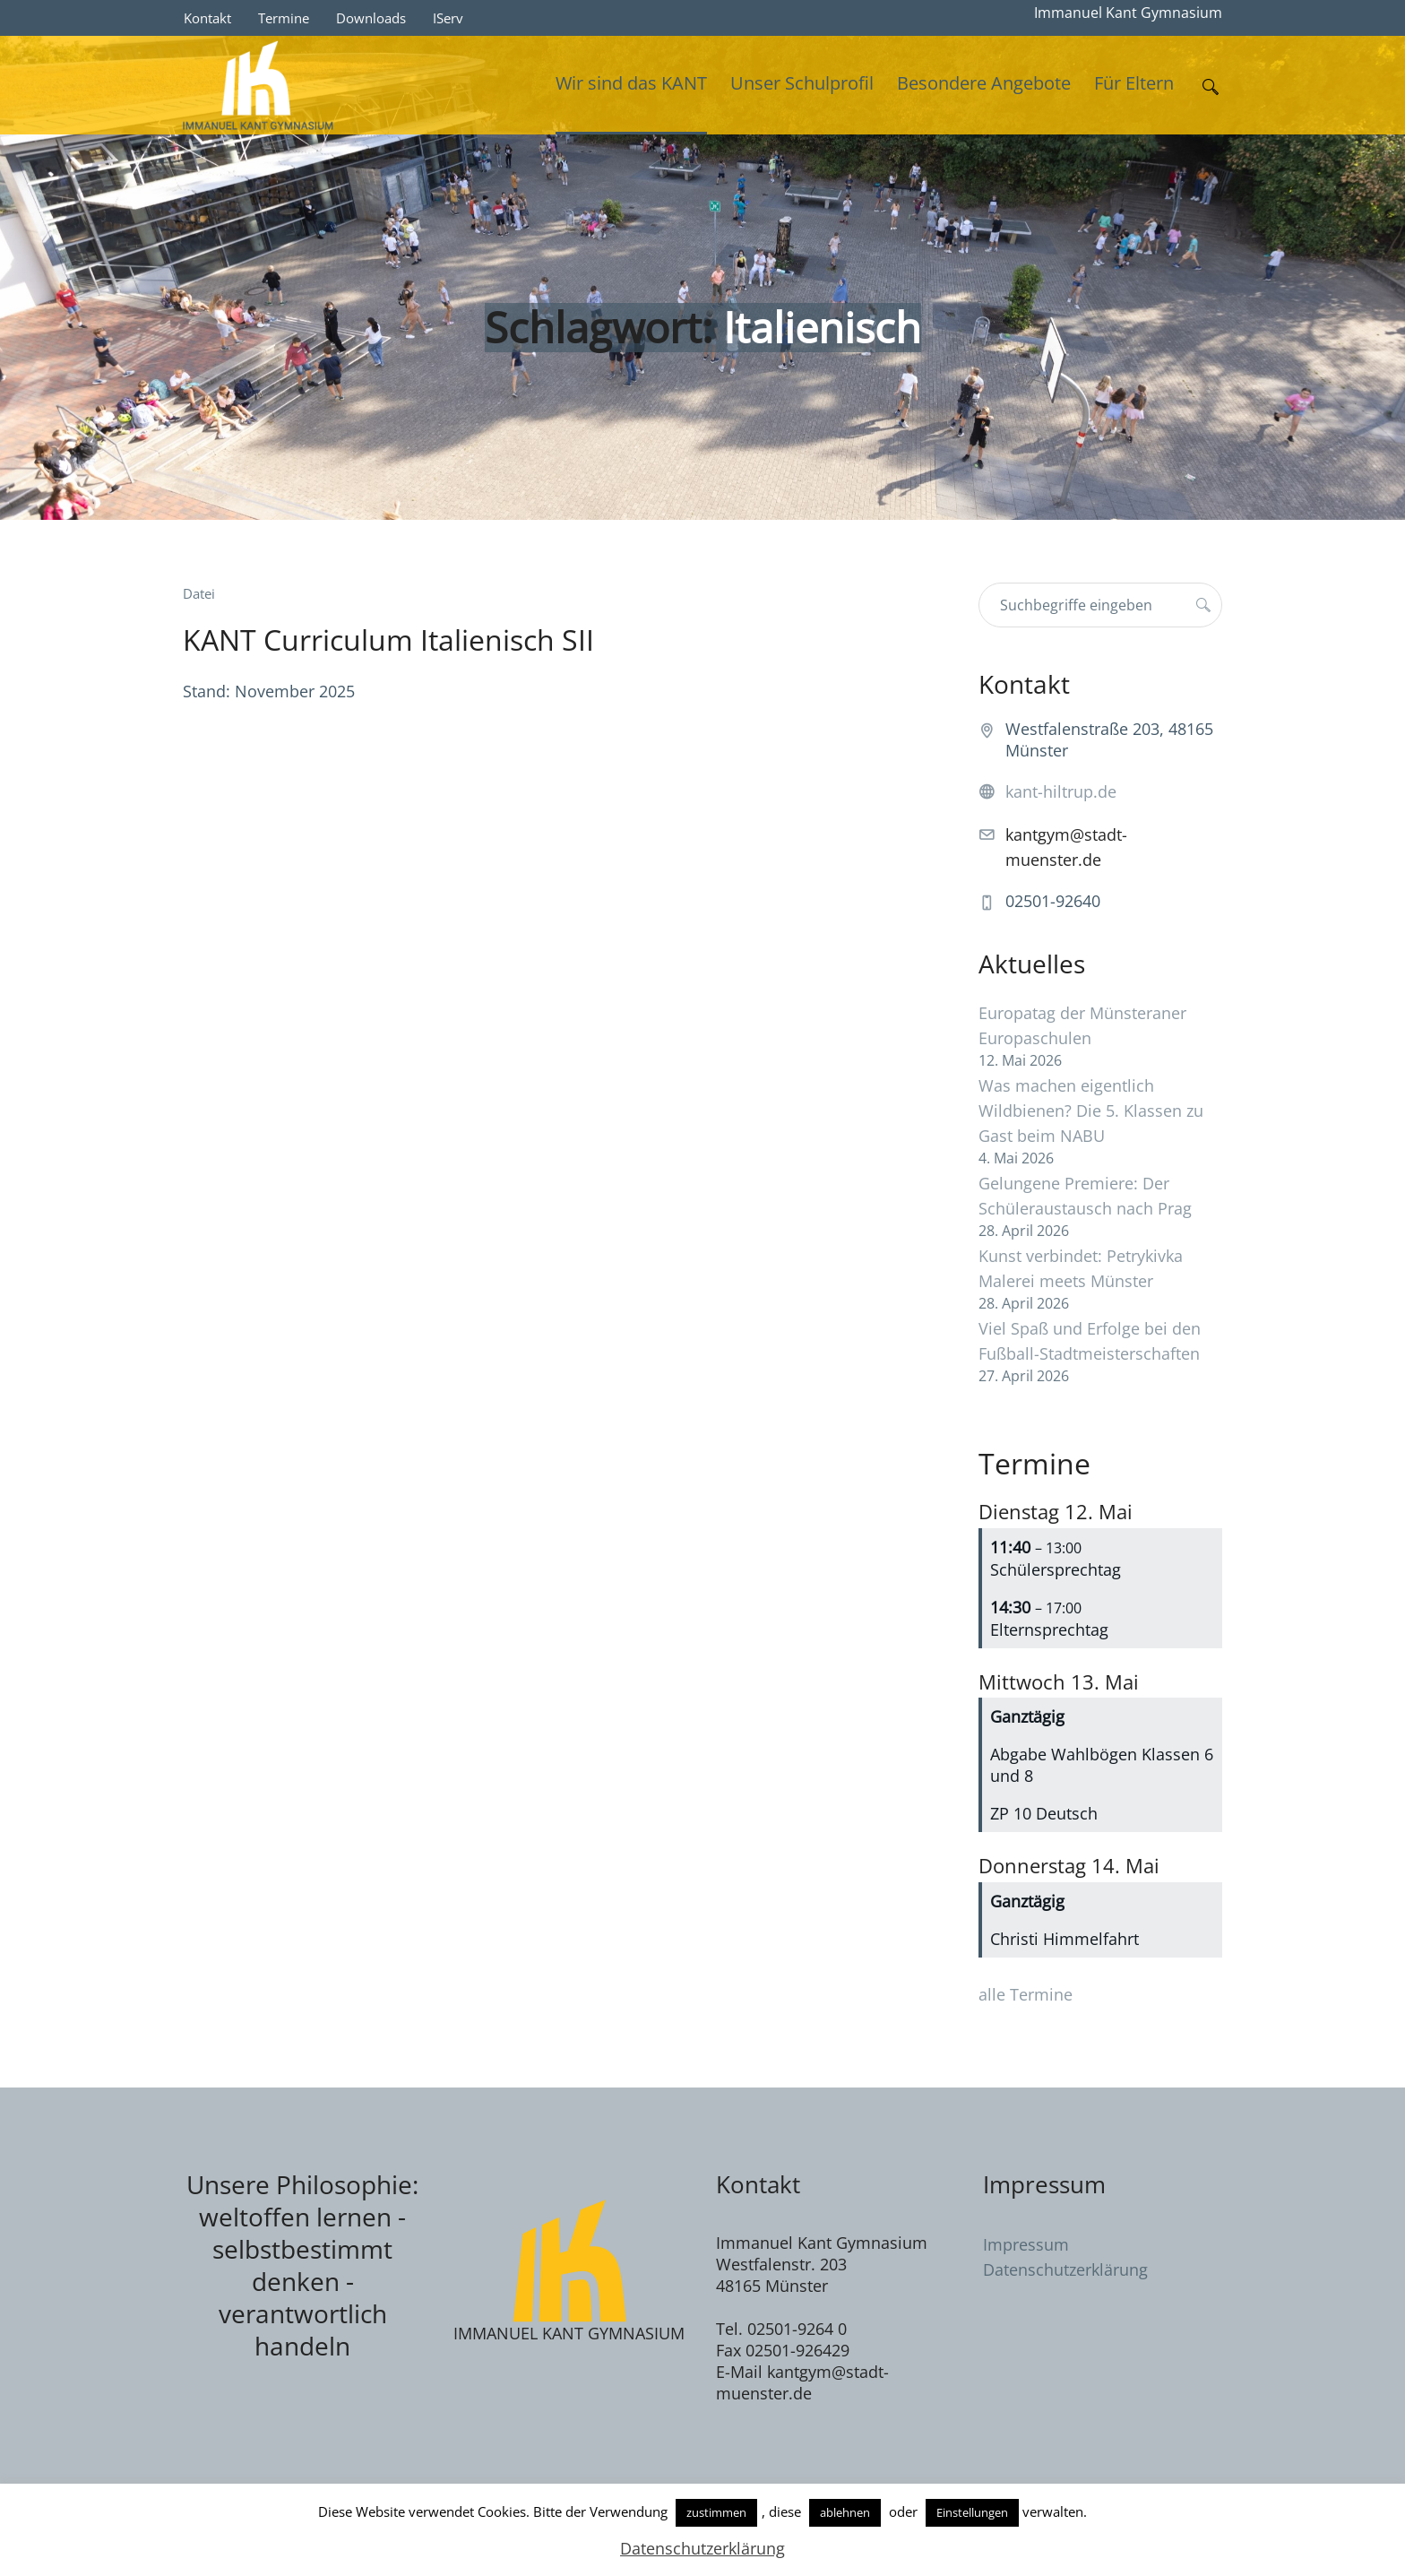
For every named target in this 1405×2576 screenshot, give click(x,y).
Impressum (1026, 2244)
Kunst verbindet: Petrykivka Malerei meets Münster (1080, 1268)
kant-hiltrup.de (1060, 791)
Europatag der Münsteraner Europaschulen (1082, 1025)
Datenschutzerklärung (1065, 2269)
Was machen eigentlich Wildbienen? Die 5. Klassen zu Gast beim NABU (1090, 1110)
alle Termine (1025, 1994)
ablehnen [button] (845, 2512)
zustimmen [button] (716, 2512)
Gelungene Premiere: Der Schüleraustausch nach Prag (1085, 1195)
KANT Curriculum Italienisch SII (388, 639)
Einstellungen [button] (972, 2512)
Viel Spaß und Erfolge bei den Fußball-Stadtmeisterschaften (1089, 1341)
